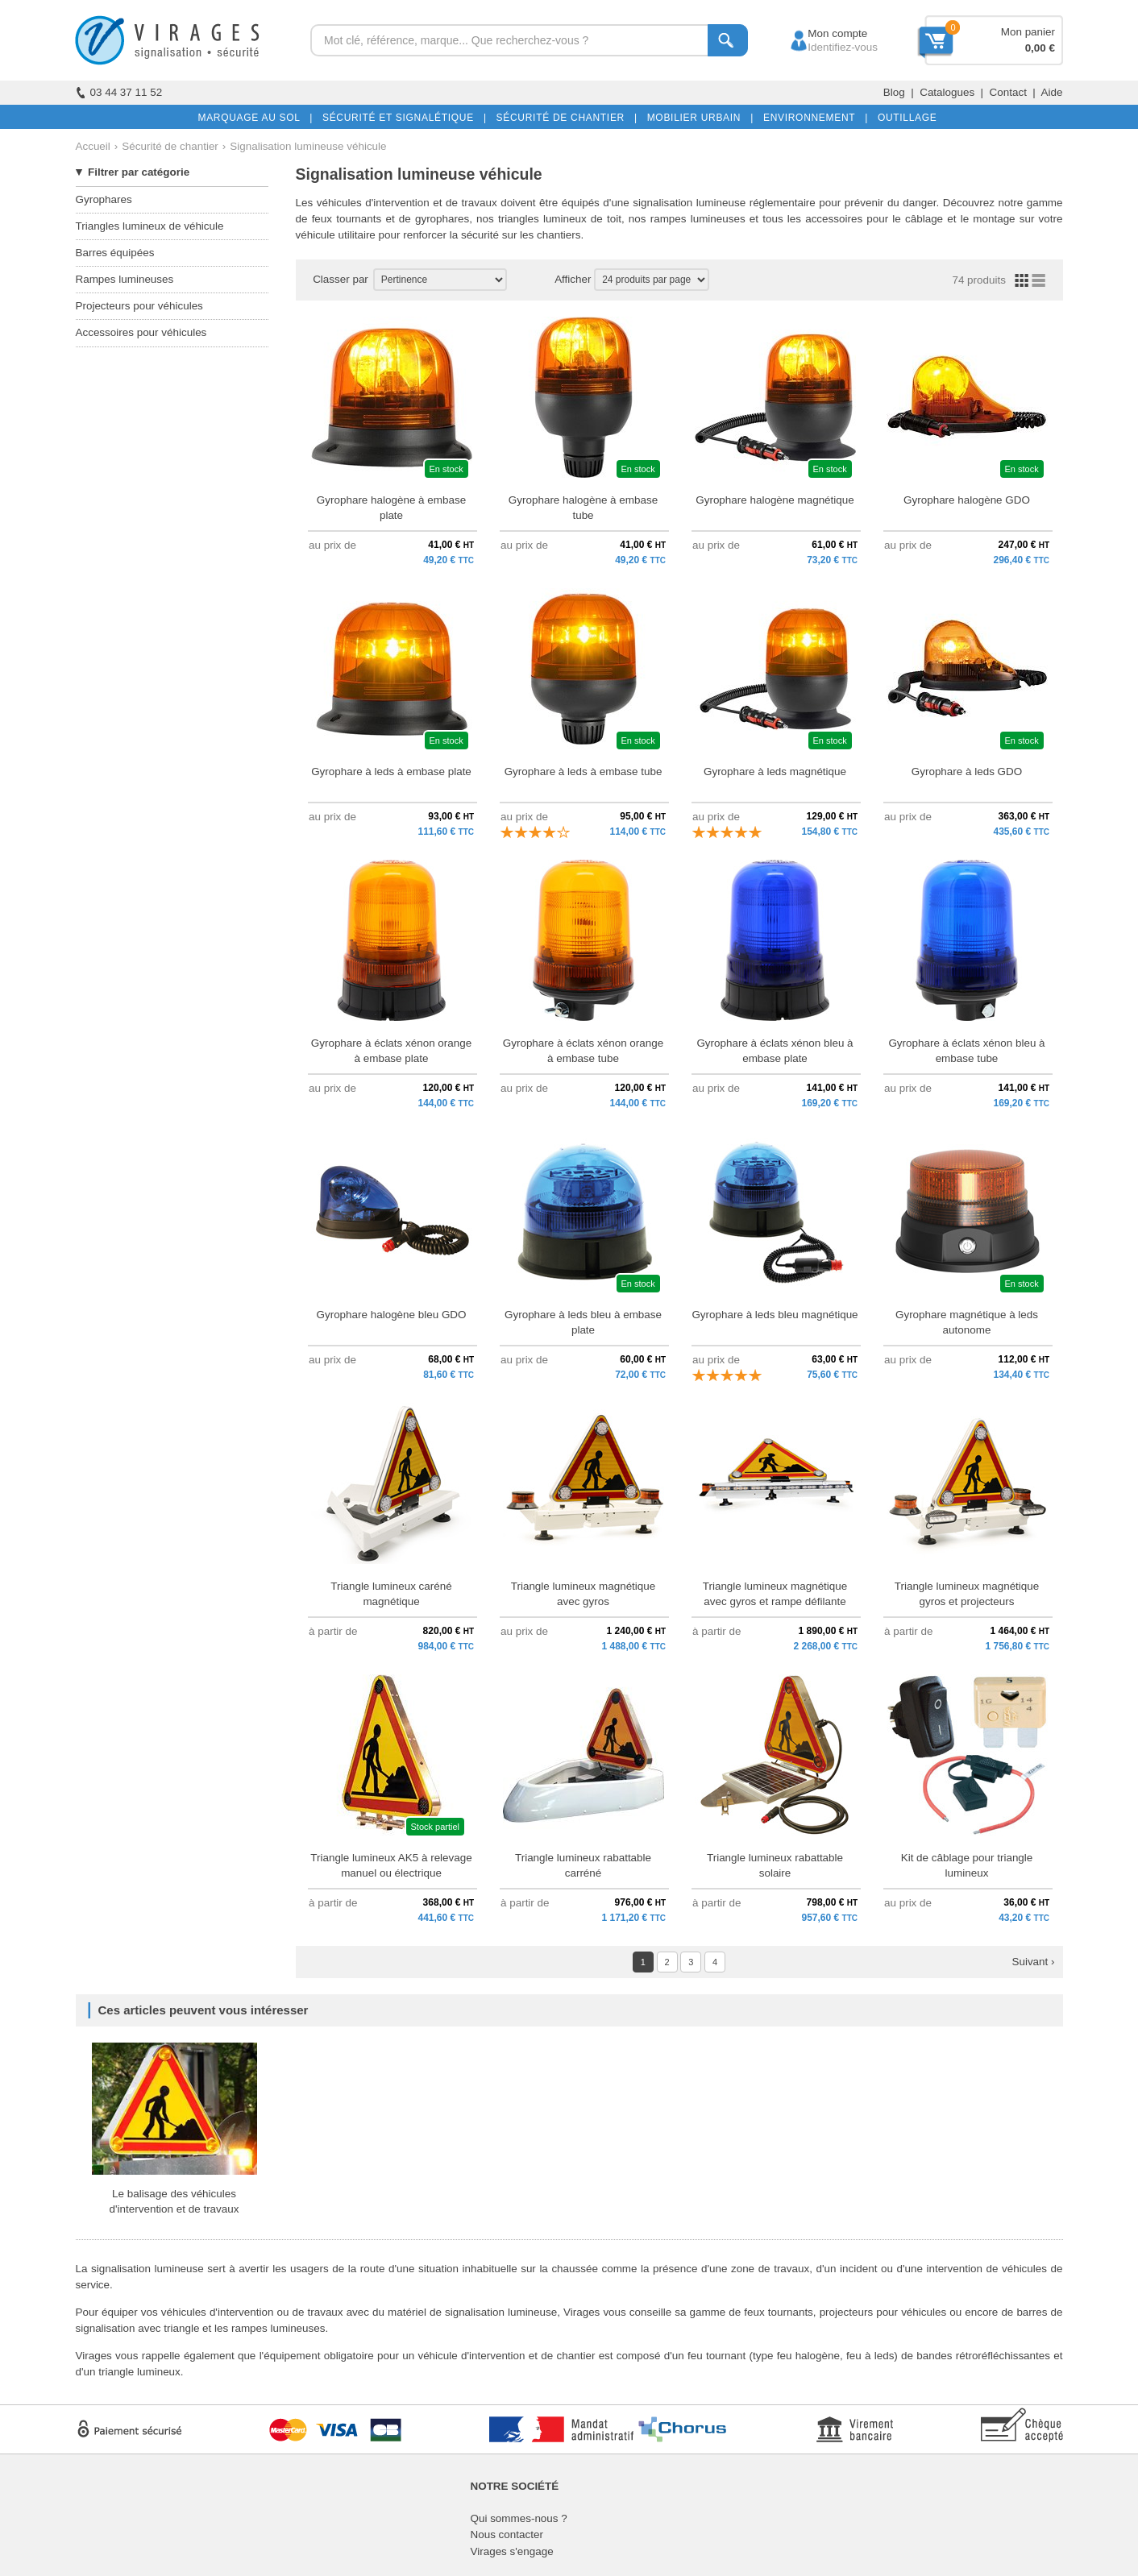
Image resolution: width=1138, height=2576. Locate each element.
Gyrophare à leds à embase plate (391, 771)
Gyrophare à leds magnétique (775, 771)
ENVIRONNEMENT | (812, 117)
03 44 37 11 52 (119, 92)
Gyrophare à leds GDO (967, 771)
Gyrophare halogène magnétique (775, 500)
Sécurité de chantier (170, 146)
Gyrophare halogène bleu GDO (392, 1315)
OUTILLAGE (904, 117)
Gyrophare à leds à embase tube (583, 771)
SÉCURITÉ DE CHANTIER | (564, 117)
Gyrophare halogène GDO (966, 500)
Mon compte (822, 33)
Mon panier (1028, 32)
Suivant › (1032, 1962)
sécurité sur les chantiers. (522, 235)
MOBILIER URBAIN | (697, 117)
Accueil (93, 146)
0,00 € (1040, 48)
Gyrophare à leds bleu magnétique (775, 1315)
